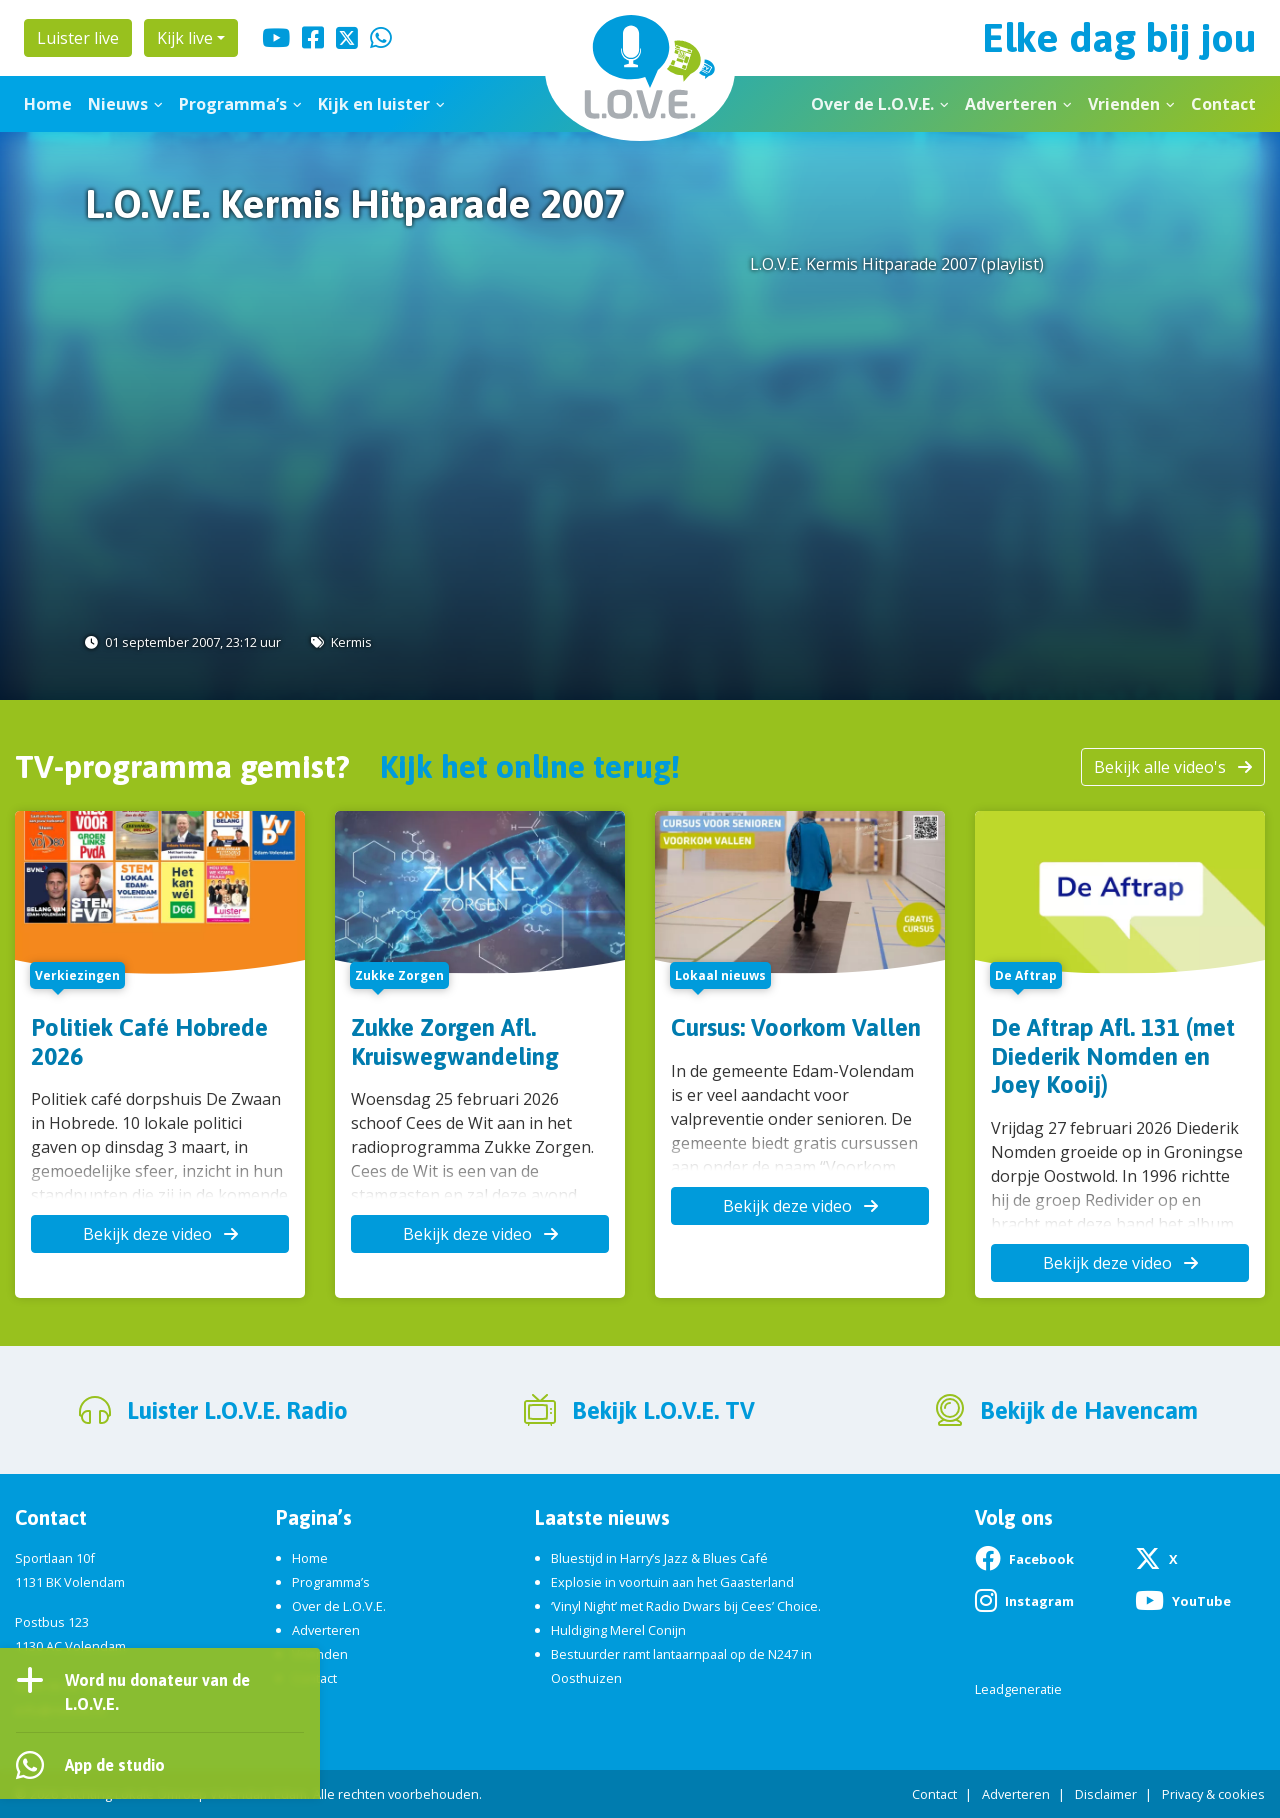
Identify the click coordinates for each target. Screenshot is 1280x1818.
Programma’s (233, 104)
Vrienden (1124, 104)
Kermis (351, 642)
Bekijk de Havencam (1089, 1410)
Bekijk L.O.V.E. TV (663, 1410)
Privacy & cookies (1213, 1794)
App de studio (115, 1765)
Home (48, 104)
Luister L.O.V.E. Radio (237, 1410)
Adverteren (1011, 104)
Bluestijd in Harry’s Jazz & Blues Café (659, 1558)
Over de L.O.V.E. (872, 104)
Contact (1223, 104)
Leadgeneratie (1018, 1689)
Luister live (78, 38)
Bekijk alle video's (1173, 767)
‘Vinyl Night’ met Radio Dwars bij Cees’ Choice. (686, 1606)
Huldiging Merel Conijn (618, 1630)
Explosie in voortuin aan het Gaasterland (672, 1582)
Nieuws (118, 104)
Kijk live (185, 38)
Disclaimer (1106, 1794)
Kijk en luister (374, 104)
